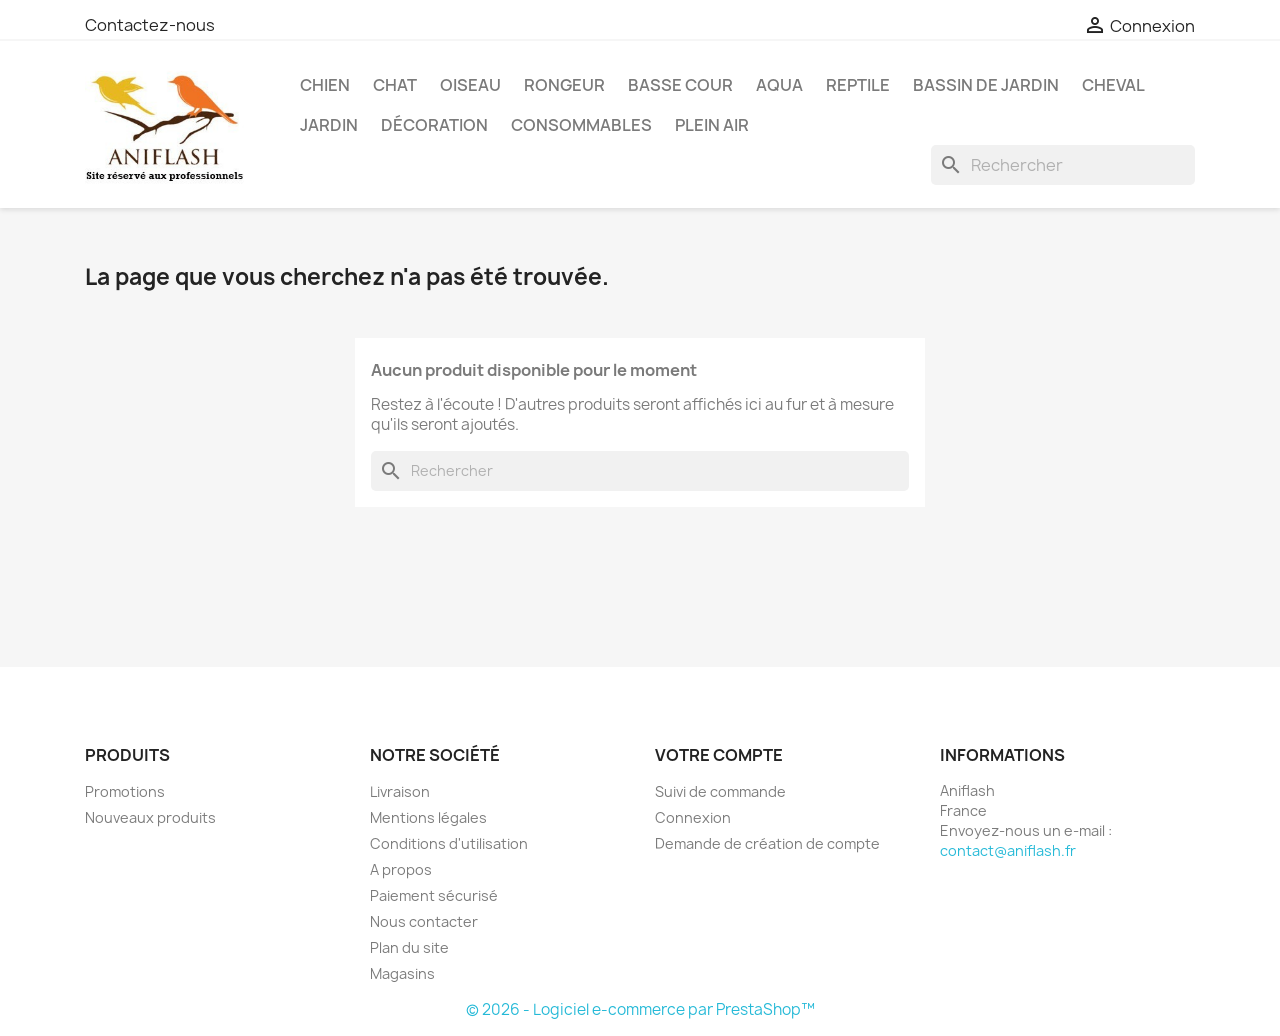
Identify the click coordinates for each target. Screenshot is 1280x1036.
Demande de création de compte (767, 843)
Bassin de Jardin (986, 85)
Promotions (125, 791)
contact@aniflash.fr (1008, 850)
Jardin (329, 125)
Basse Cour (680, 85)
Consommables (581, 125)
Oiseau (470, 85)
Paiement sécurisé (434, 895)
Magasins (402, 973)
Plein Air (712, 125)
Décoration (434, 125)
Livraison (400, 791)
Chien (325, 85)
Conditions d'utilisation (449, 843)
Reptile (858, 85)
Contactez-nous (150, 25)
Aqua (779, 85)
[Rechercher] (1063, 165)
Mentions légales (428, 817)
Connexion (693, 817)
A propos (401, 869)
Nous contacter (424, 921)
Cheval (1113, 85)
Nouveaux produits (150, 817)
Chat (395, 85)
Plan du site (409, 947)
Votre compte (719, 755)
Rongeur (564, 85)
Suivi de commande (720, 791)
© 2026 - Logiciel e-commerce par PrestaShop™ (640, 1009)
